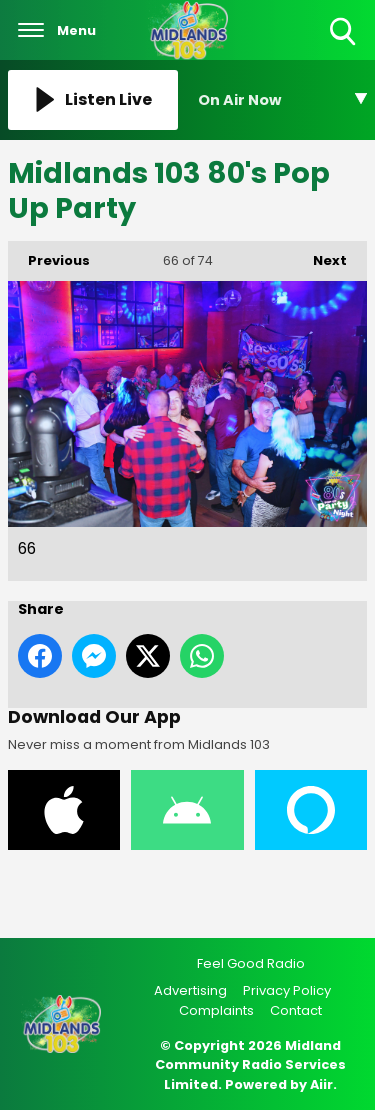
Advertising (190, 990)
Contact (296, 1010)
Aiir (321, 1084)
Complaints (216, 1010)
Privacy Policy (287, 990)
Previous (49, 255)
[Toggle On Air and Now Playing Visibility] (283, 100)
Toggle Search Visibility (344, 32)
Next (320, 255)
